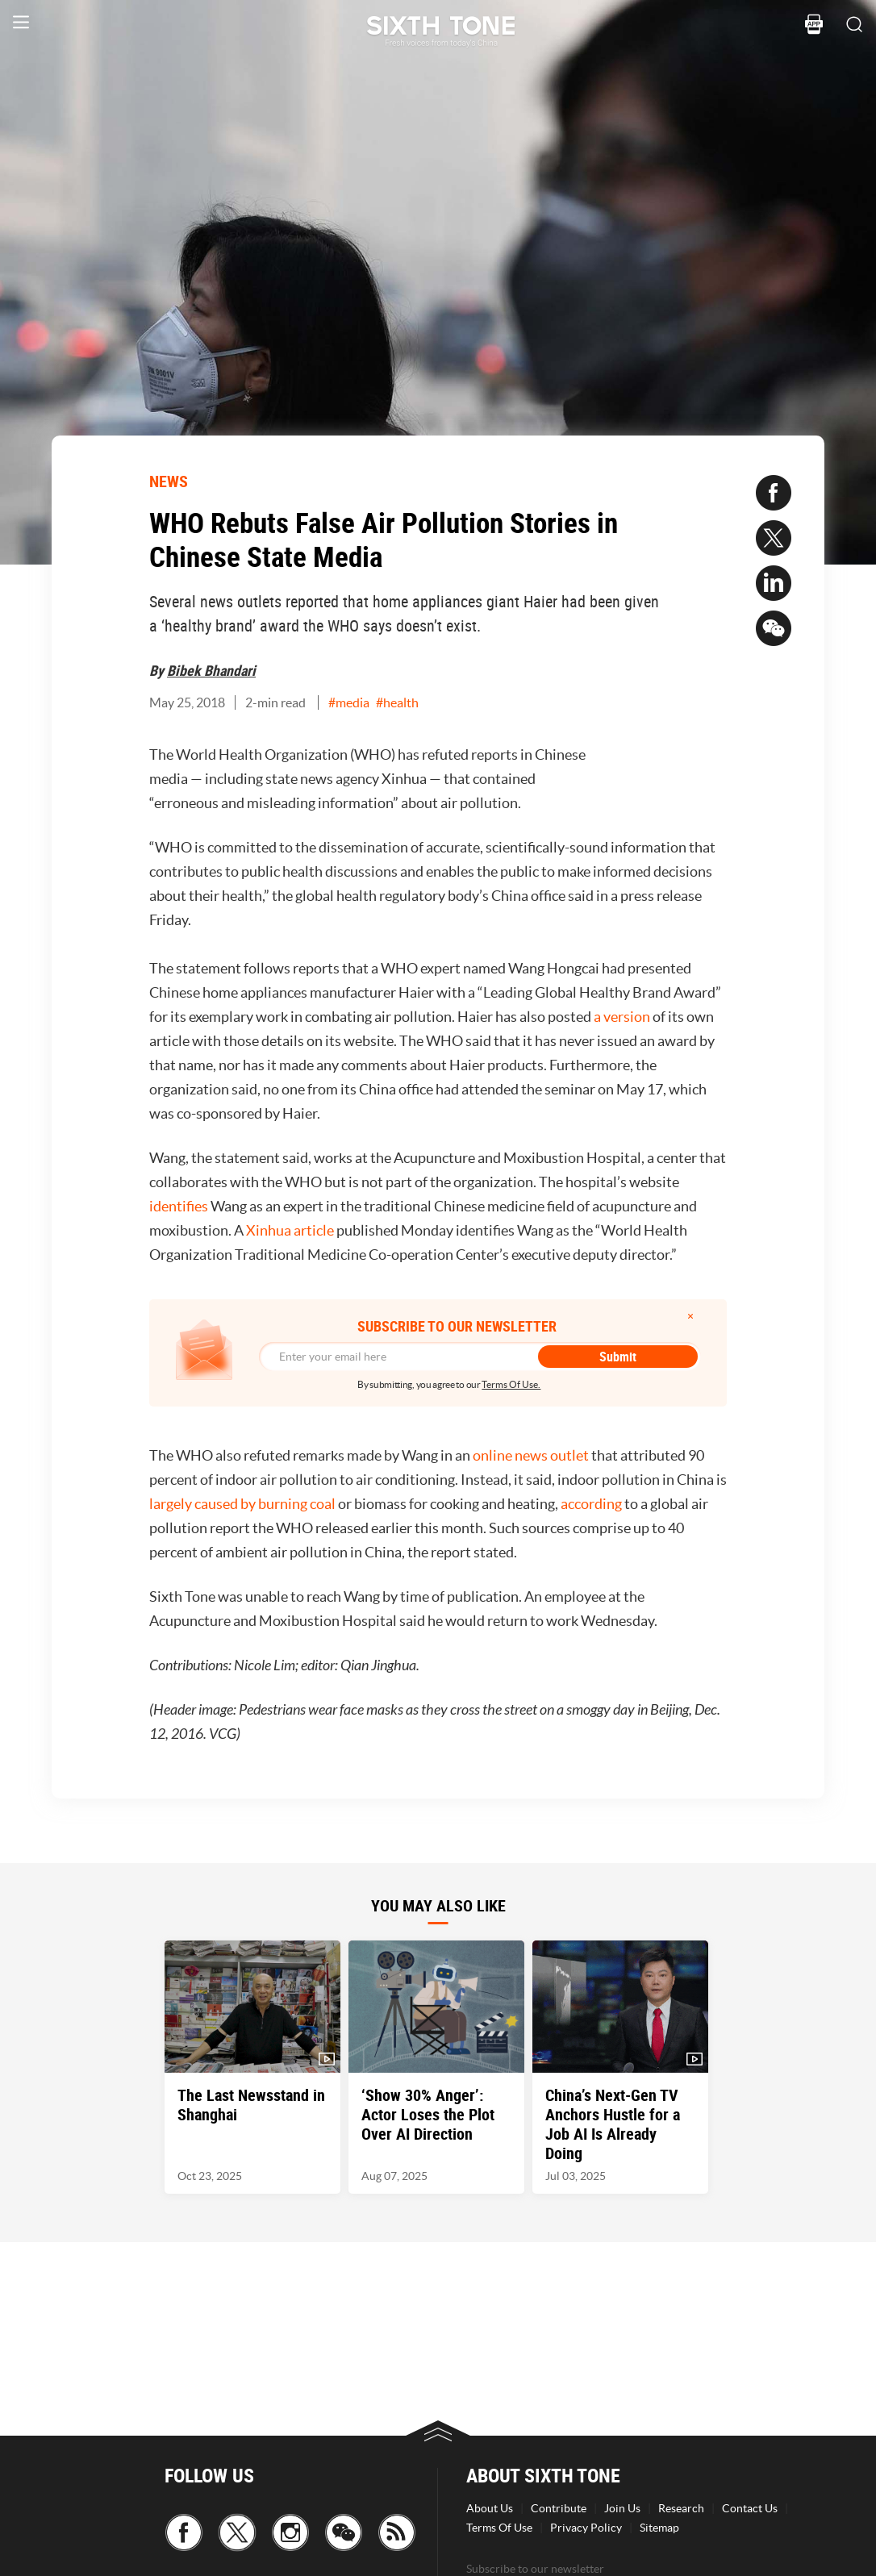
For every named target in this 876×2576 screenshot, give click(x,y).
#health (397, 702)
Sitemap (659, 2527)
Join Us (622, 2508)
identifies (178, 1206)
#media (348, 702)
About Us (489, 2508)
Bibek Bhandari (211, 670)
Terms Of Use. (511, 1384)
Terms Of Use (499, 2527)
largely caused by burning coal (242, 1503)
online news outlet (531, 1455)
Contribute (558, 2508)
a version (622, 1016)
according (591, 1503)
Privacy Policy (586, 2527)
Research (681, 2508)
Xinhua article (290, 1230)
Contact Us (750, 2508)
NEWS (168, 481)
